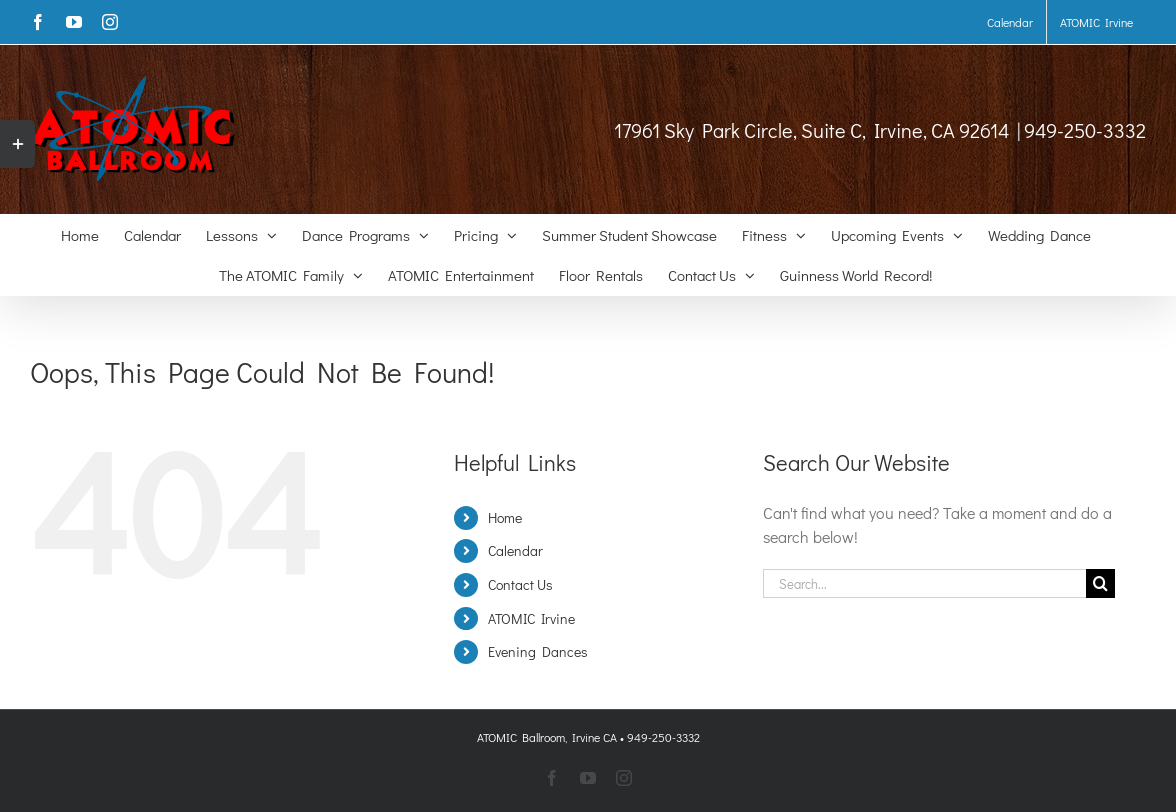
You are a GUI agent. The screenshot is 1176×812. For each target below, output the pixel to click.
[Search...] (924, 583)
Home (505, 517)
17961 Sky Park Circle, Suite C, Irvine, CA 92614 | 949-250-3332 (880, 130)
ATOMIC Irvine (531, 618)
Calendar (515, 550)
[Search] (1100, 583)
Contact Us (520, 584)
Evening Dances (538, 651)
